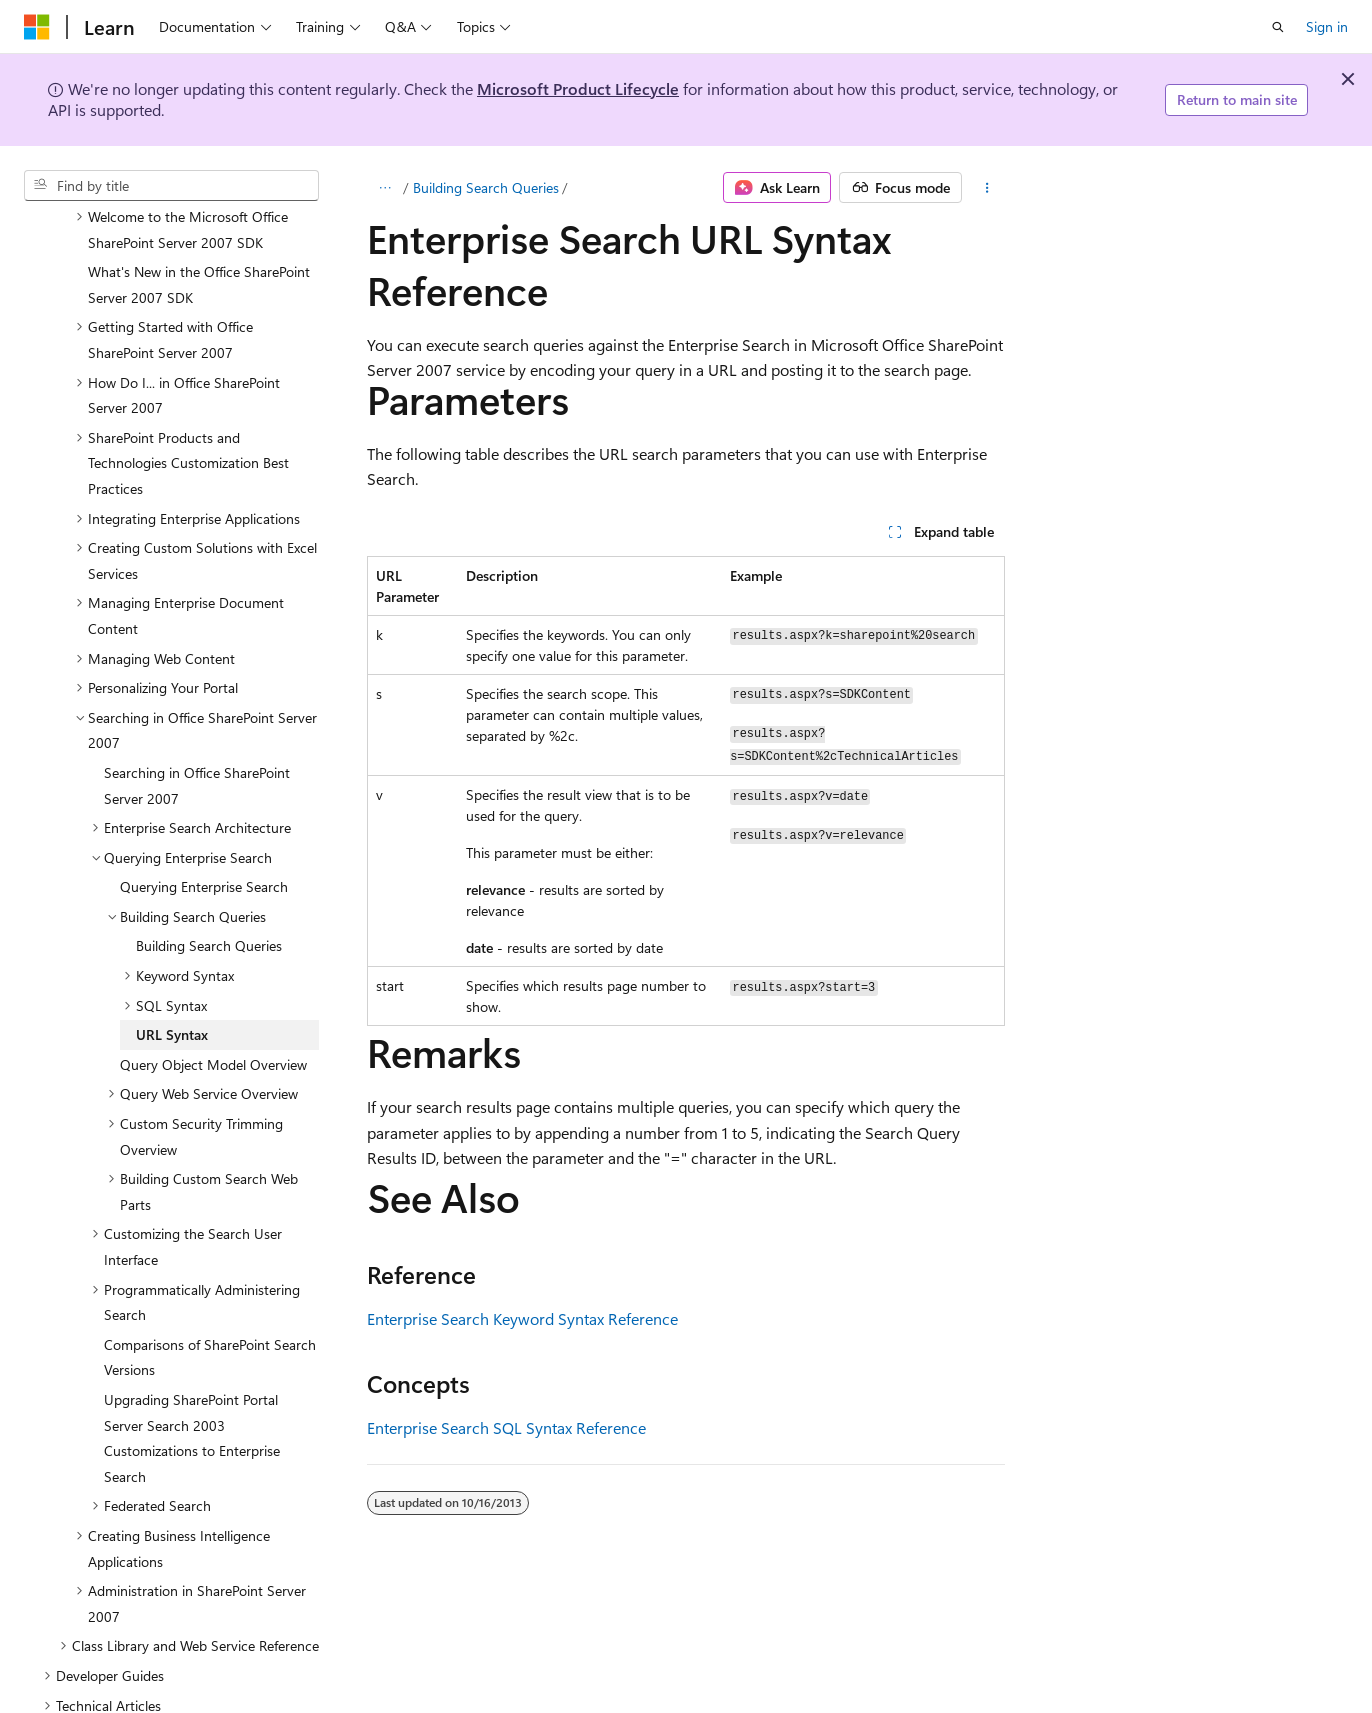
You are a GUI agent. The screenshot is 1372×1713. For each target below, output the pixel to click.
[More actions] (987, 188)
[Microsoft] (37, 27)
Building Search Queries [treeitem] (209, 862)
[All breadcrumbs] (384, 188)
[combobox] (171, 186)
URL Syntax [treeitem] (172, 951)
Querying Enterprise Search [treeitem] (204, 803)
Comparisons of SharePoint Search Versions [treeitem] (210, 1274)
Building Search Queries (486, 187)
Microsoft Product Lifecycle (578, 88)
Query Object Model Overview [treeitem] (213, 981)
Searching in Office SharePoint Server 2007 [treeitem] (197, 702)
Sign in (1327, 26)
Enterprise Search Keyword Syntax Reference (522, 1318)
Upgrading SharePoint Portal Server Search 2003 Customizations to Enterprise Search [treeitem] (192, 1355)
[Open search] (1278, 27)
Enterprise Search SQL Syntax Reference (506, 1427)
